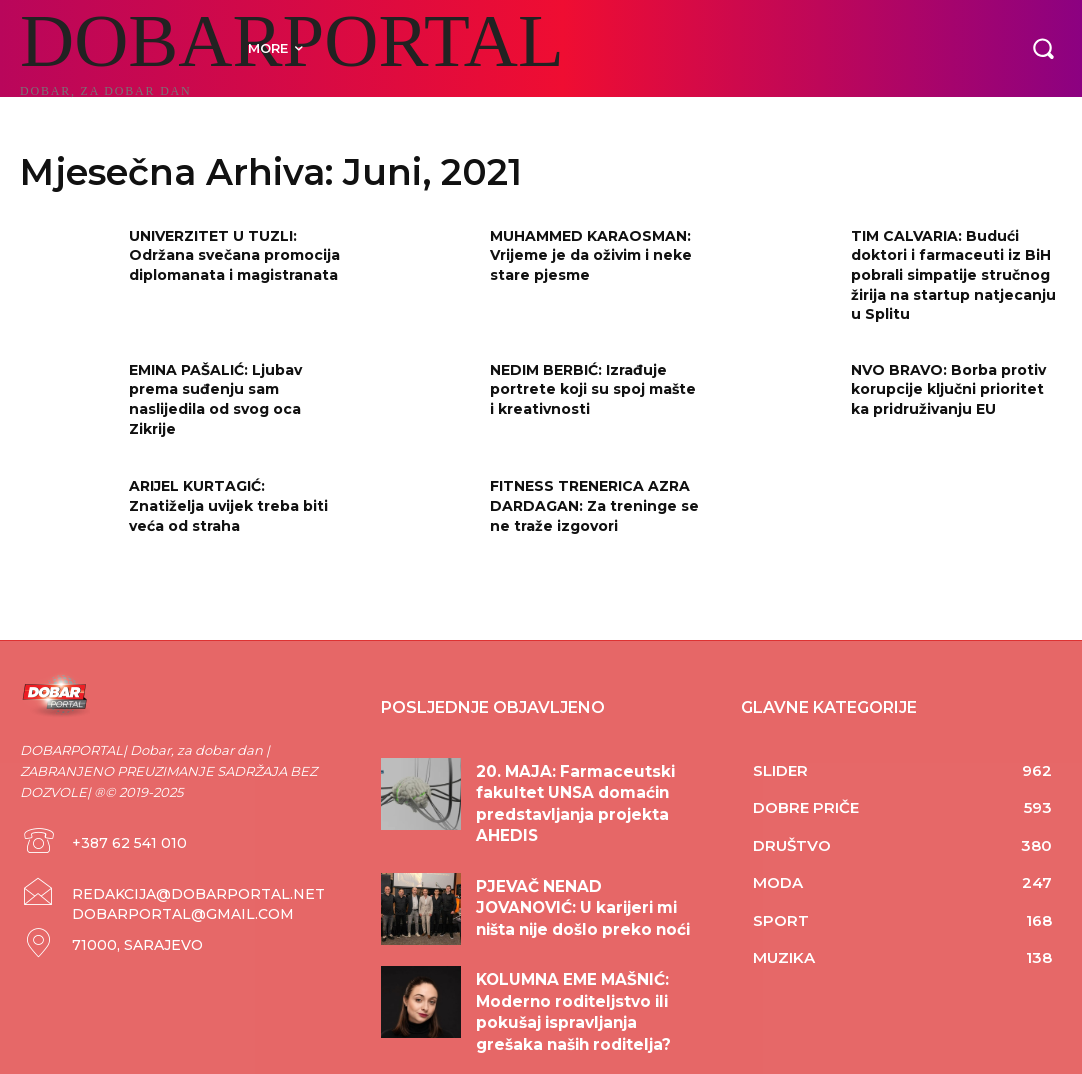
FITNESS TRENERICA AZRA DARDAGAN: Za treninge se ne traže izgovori (594, 505)
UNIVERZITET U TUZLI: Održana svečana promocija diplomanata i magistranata (234, 255)
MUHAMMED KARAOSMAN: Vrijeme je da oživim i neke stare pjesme (591, 255)
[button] (1043, 48)
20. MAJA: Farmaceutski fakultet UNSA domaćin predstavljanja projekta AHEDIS (587, 788)
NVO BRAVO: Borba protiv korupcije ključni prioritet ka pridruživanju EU (948, 389)
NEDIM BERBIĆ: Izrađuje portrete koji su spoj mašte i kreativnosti (593, 389)
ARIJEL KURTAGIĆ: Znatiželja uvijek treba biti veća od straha (228, 505)
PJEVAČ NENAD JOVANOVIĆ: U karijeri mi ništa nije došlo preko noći (579, 880)
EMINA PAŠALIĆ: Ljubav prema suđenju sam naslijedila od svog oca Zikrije (215, 399)
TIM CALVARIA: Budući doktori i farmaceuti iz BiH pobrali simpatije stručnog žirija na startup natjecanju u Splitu (953, 275)
